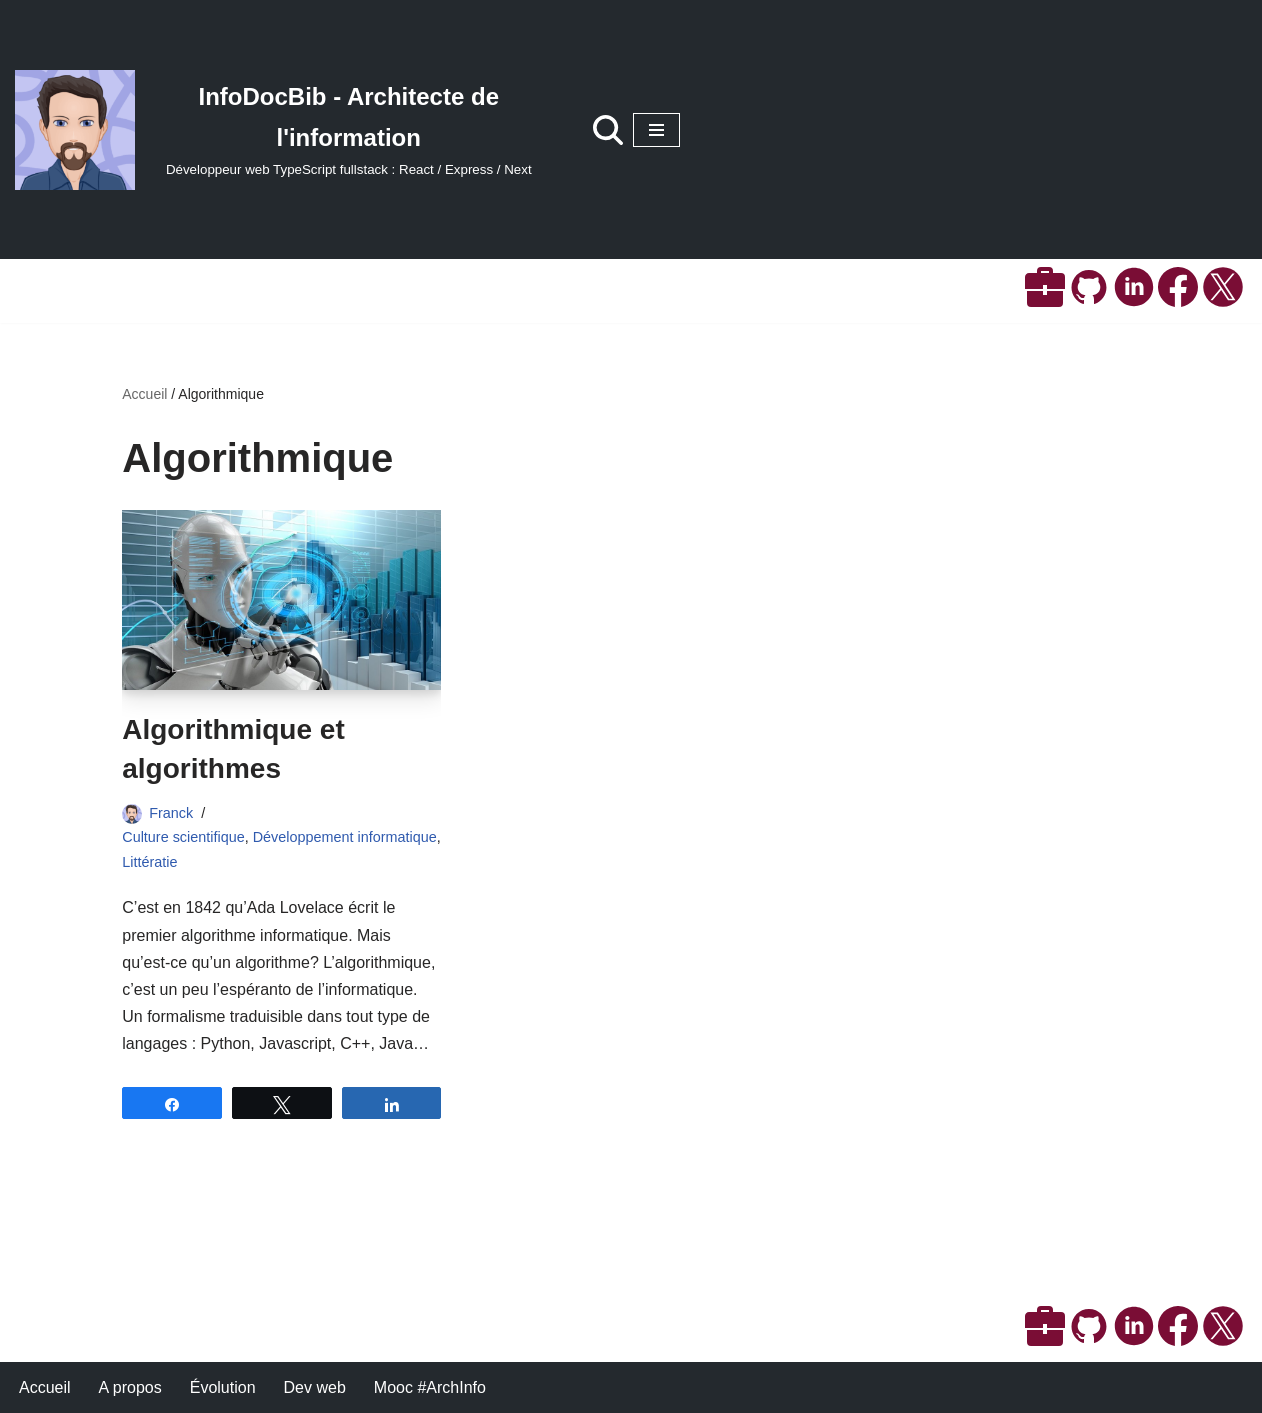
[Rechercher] (608, 130)
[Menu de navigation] (656, 130)
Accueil (144, 394)
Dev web (315, 1387)
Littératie (149, 862)
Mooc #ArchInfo (430, 1387)
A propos (130, 1387)
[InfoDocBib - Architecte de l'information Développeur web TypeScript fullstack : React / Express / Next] (284, 130)
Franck (171, 813)
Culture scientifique (183, 837)
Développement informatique (345, 837)
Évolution (223, 1387)
